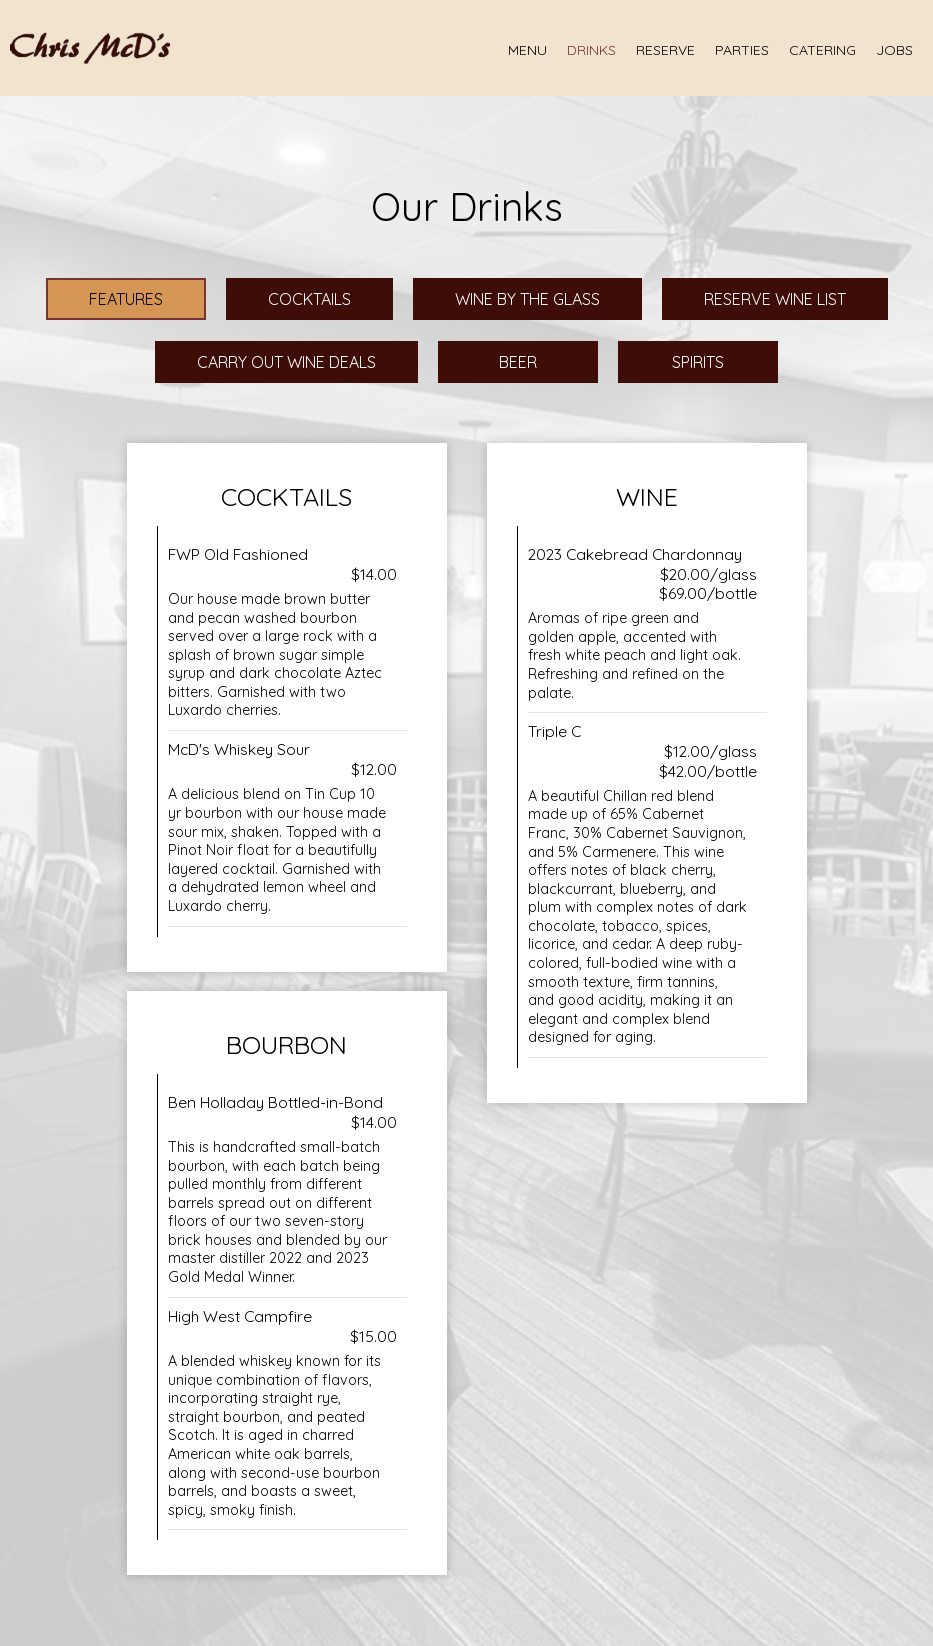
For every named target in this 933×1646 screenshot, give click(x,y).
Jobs (894, 50)
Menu (527, 50)
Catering (822, 50)
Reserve (665, 50)
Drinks (591, 50)
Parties (742, 50)
